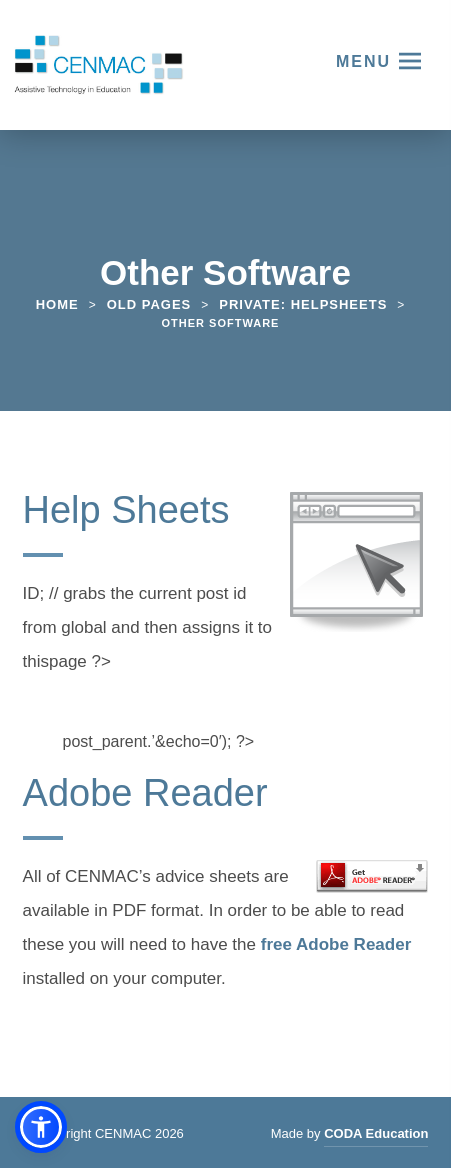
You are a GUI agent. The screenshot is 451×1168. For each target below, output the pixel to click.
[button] (41, 1127)
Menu (363, 61)
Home (57, 304)
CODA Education (376, 1136)
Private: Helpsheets (303, 304)
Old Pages (149, 304)
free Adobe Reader (336, 947)
